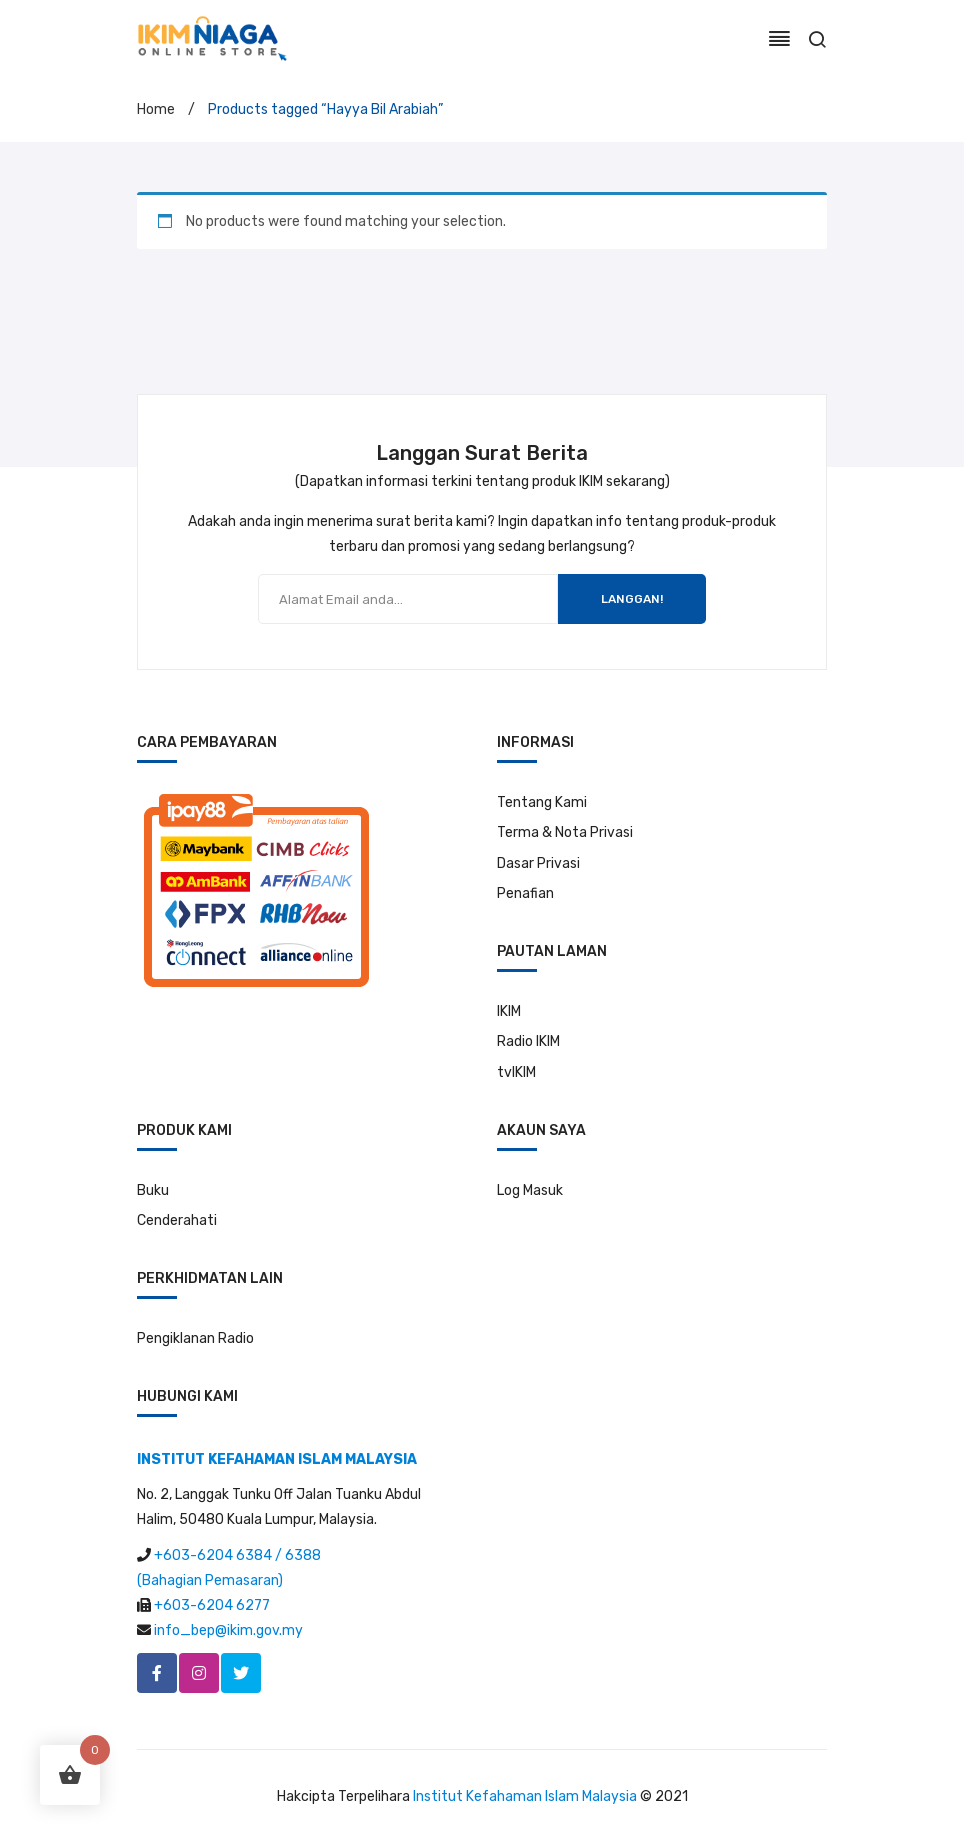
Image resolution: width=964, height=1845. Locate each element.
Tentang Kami (542, 802)
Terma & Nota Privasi (565, 832)
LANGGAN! (632, 599)
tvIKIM (516, 1072)
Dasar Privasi (538, 863)
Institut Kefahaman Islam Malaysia (525, 1796)
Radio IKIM (528, 1041)
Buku (153, 1190)
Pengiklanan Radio (195, 1338)
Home (156, 109)
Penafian (525, 893)
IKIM (509, 1011)
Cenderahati (177, 1220)
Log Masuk (530, 1190)
